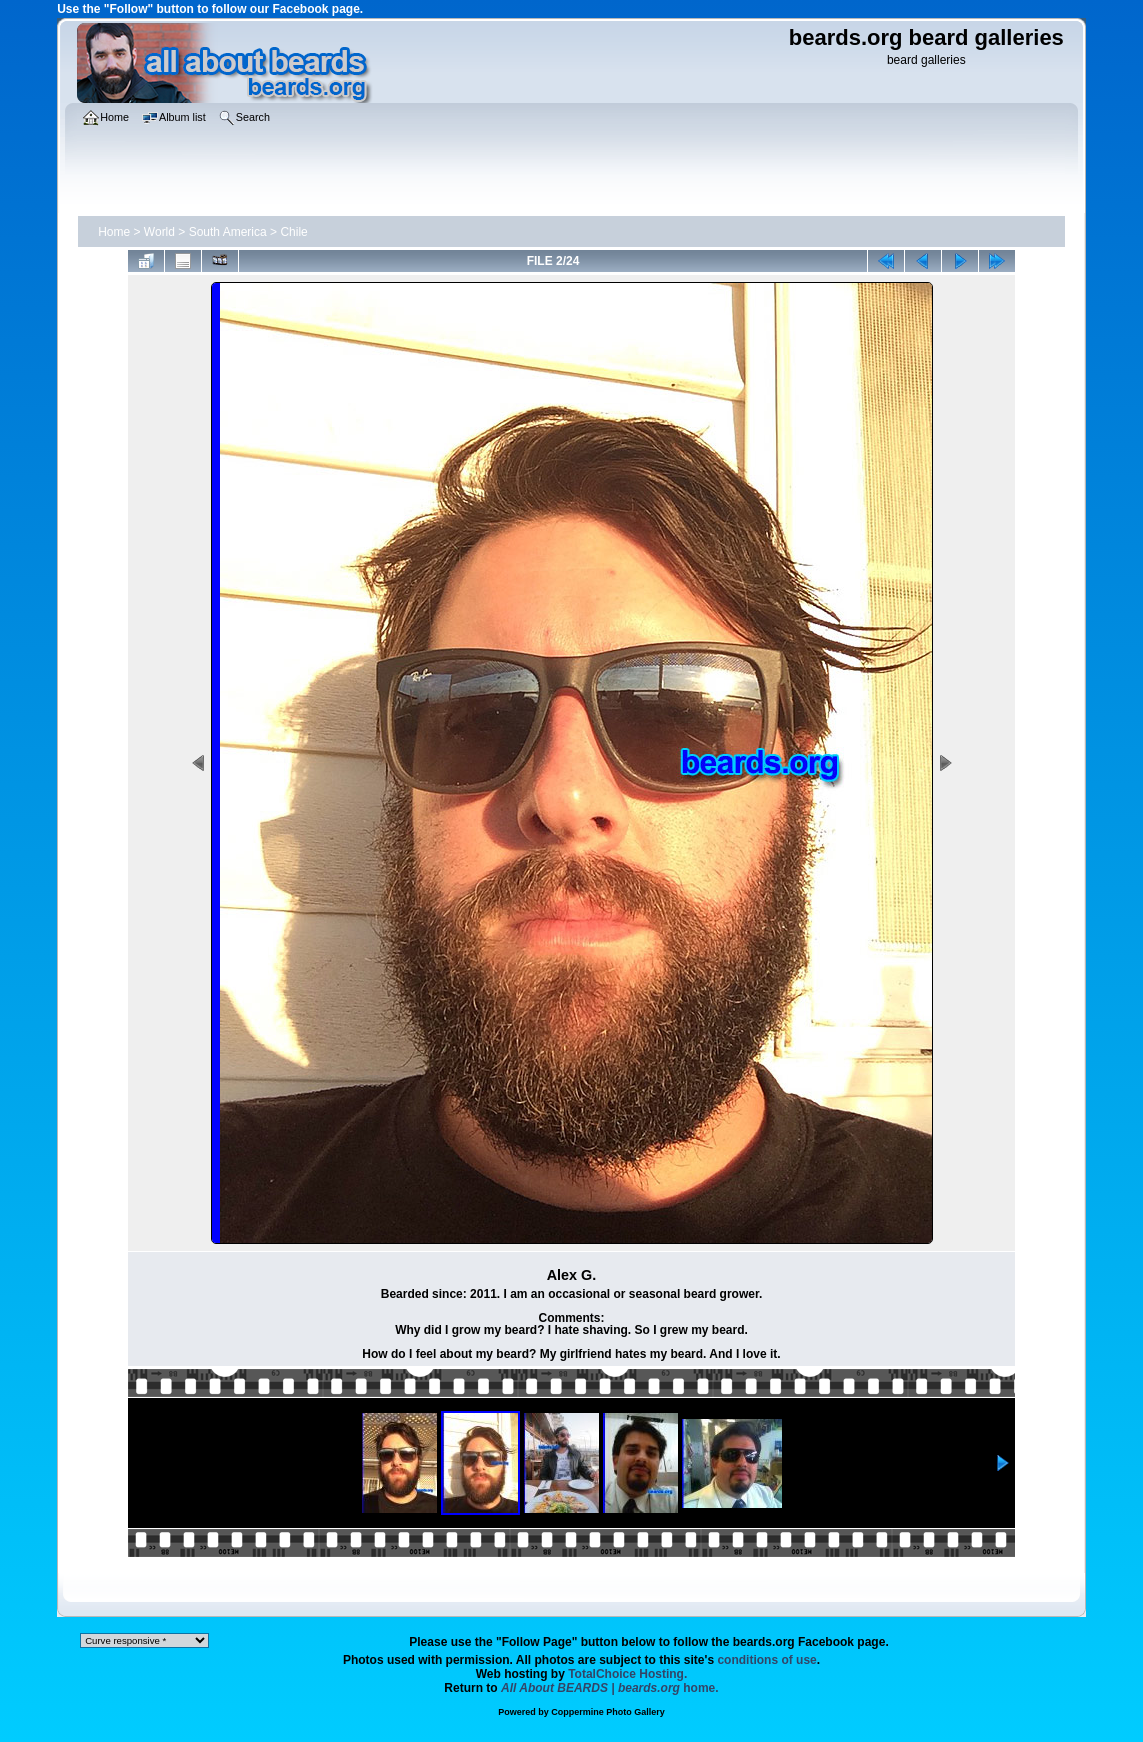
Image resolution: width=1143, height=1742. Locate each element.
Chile (293, 232)
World (159, 232)
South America (228, 232)
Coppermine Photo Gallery (608, 1712)
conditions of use (766, 1660)
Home (114, 232)
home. (610, 1688)
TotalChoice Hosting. (627, 1674)
